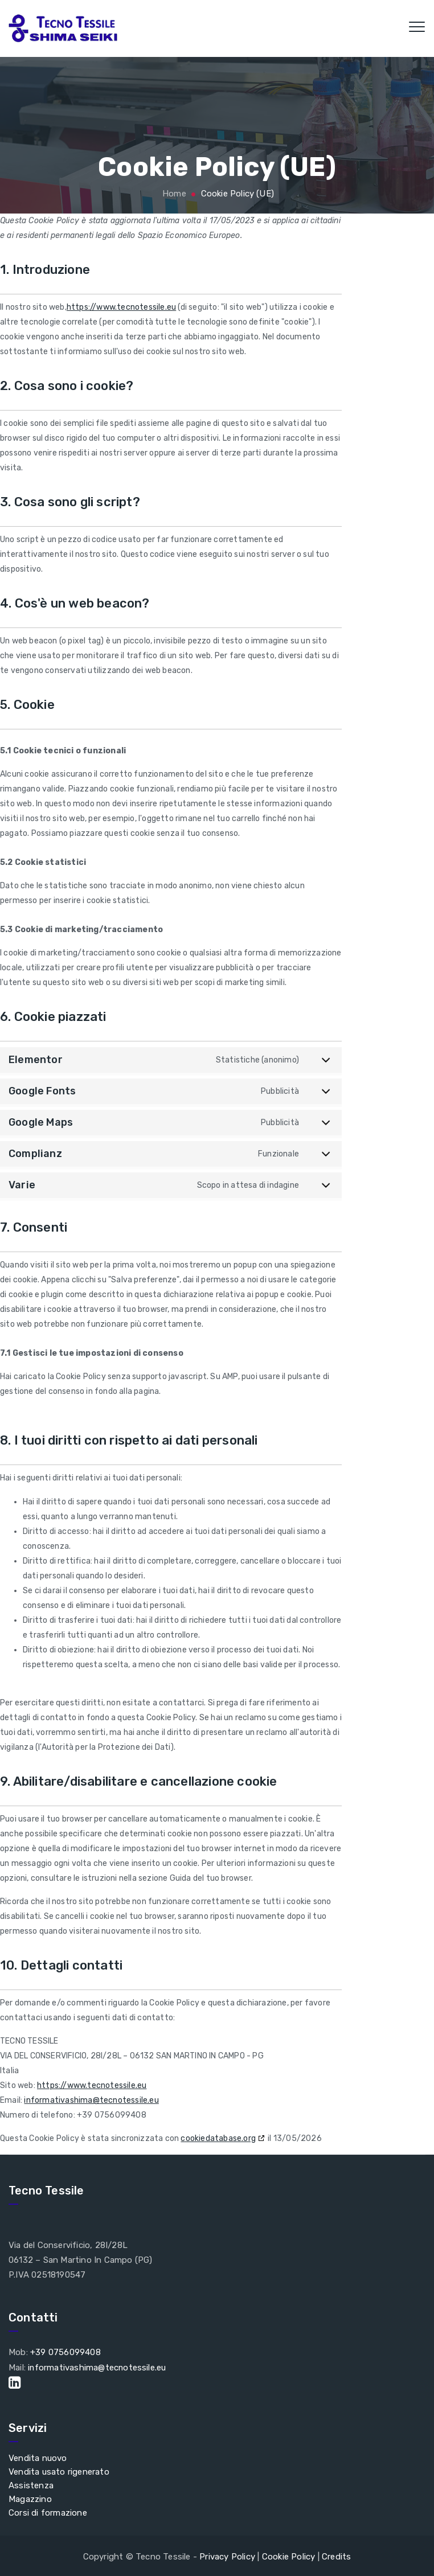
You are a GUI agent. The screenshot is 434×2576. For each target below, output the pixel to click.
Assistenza (31, 2484)
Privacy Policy (227, 2555)
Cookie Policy (289, 2555)
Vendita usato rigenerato (59, 2470)
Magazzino (30, 2497)
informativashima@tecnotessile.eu (91, 2100)
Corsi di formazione (48, 2511)
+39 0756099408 (65, 2352)
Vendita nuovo (38, 2456)
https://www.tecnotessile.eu (121, 307)
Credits (336, 2555)
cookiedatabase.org (218, 2138)
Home (173, 193)
